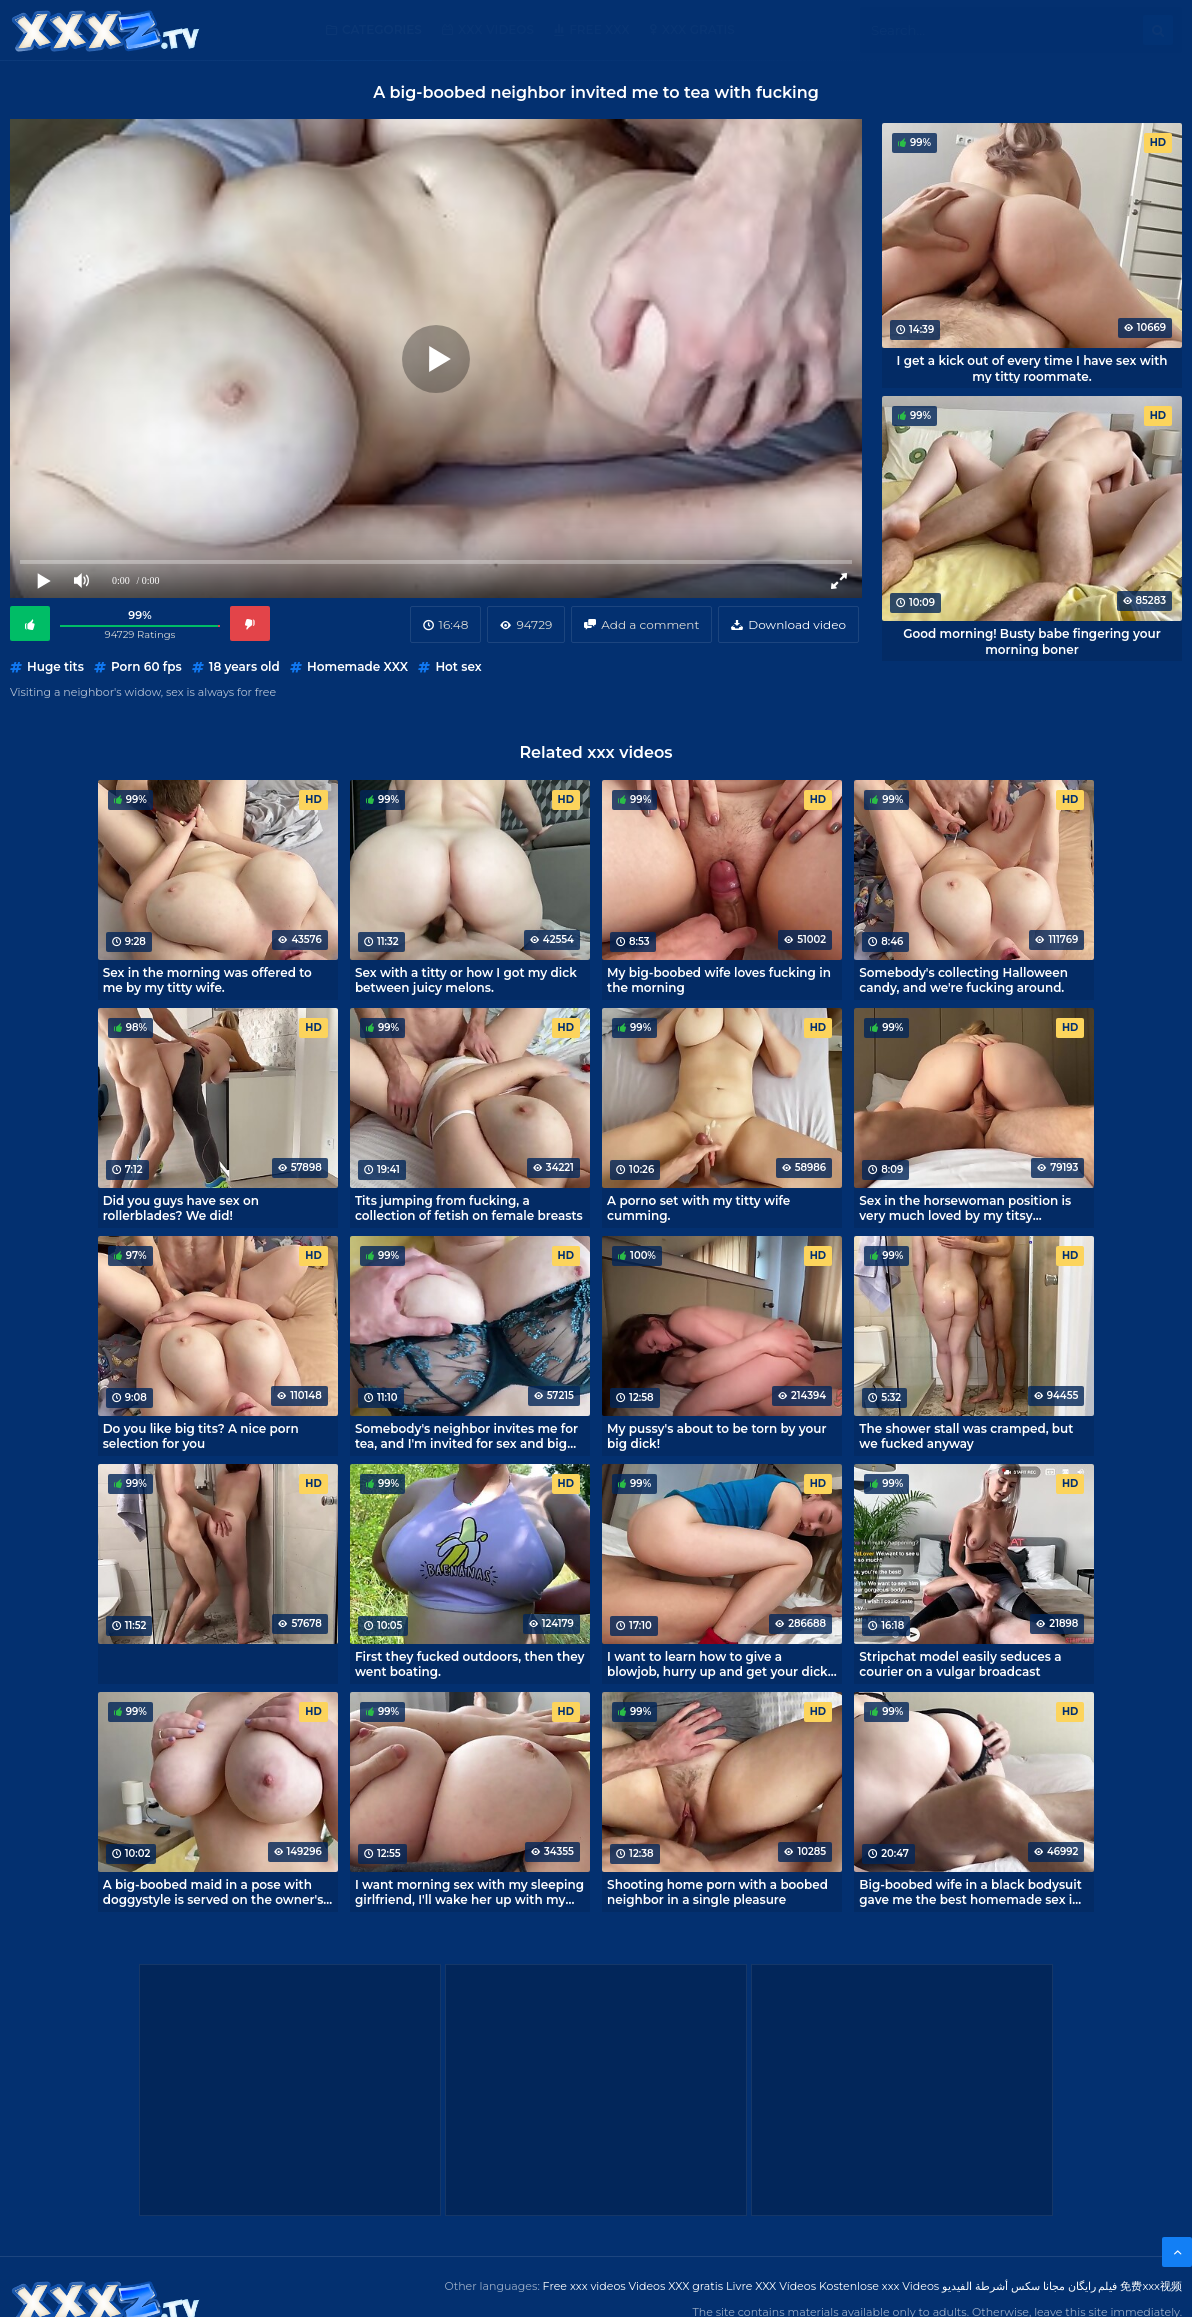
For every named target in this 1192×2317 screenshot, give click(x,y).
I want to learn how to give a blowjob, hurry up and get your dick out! (717, 1664)
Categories (382, 29)
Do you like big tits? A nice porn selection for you (201, 1436)
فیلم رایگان (1093, 2286)
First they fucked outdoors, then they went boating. (470, 1664)
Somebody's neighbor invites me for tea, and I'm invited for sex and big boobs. (466, 1436)
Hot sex (458, 666)
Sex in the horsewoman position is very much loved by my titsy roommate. (965, 1208)
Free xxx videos (584, 2286)
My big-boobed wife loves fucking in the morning (719, 980)
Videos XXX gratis (676, 2286)
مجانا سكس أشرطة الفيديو (1003, 2286)
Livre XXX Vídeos (771, 2286)
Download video (797, 624)
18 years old (244, 666)
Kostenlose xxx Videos (879, 2286)
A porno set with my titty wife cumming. (698, 1208)
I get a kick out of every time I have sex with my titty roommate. (1032, 368)
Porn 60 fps (146, 666)
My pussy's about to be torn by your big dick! (716, 1436)
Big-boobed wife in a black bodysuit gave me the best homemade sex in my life (970, 1892)
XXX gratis (698, 29)
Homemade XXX (357, 666)
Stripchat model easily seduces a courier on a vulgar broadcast (960, 1664)
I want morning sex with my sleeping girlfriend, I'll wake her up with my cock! (469, 1892)
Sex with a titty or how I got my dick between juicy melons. (466, 980)
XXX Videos (496, 29)
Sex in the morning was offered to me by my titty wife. (207, 980)
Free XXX (599, 29)
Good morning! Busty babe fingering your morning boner (1031, 641)
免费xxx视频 (1151, 2286)
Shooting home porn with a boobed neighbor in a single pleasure (717, 1892)
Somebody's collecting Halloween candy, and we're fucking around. (963, 980)
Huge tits (55, 666)
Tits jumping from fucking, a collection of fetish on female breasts (469, 1208)
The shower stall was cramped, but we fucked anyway (966, 1436)
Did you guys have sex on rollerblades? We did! (181, 1208)
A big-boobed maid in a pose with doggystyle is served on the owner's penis (213, 1892)
